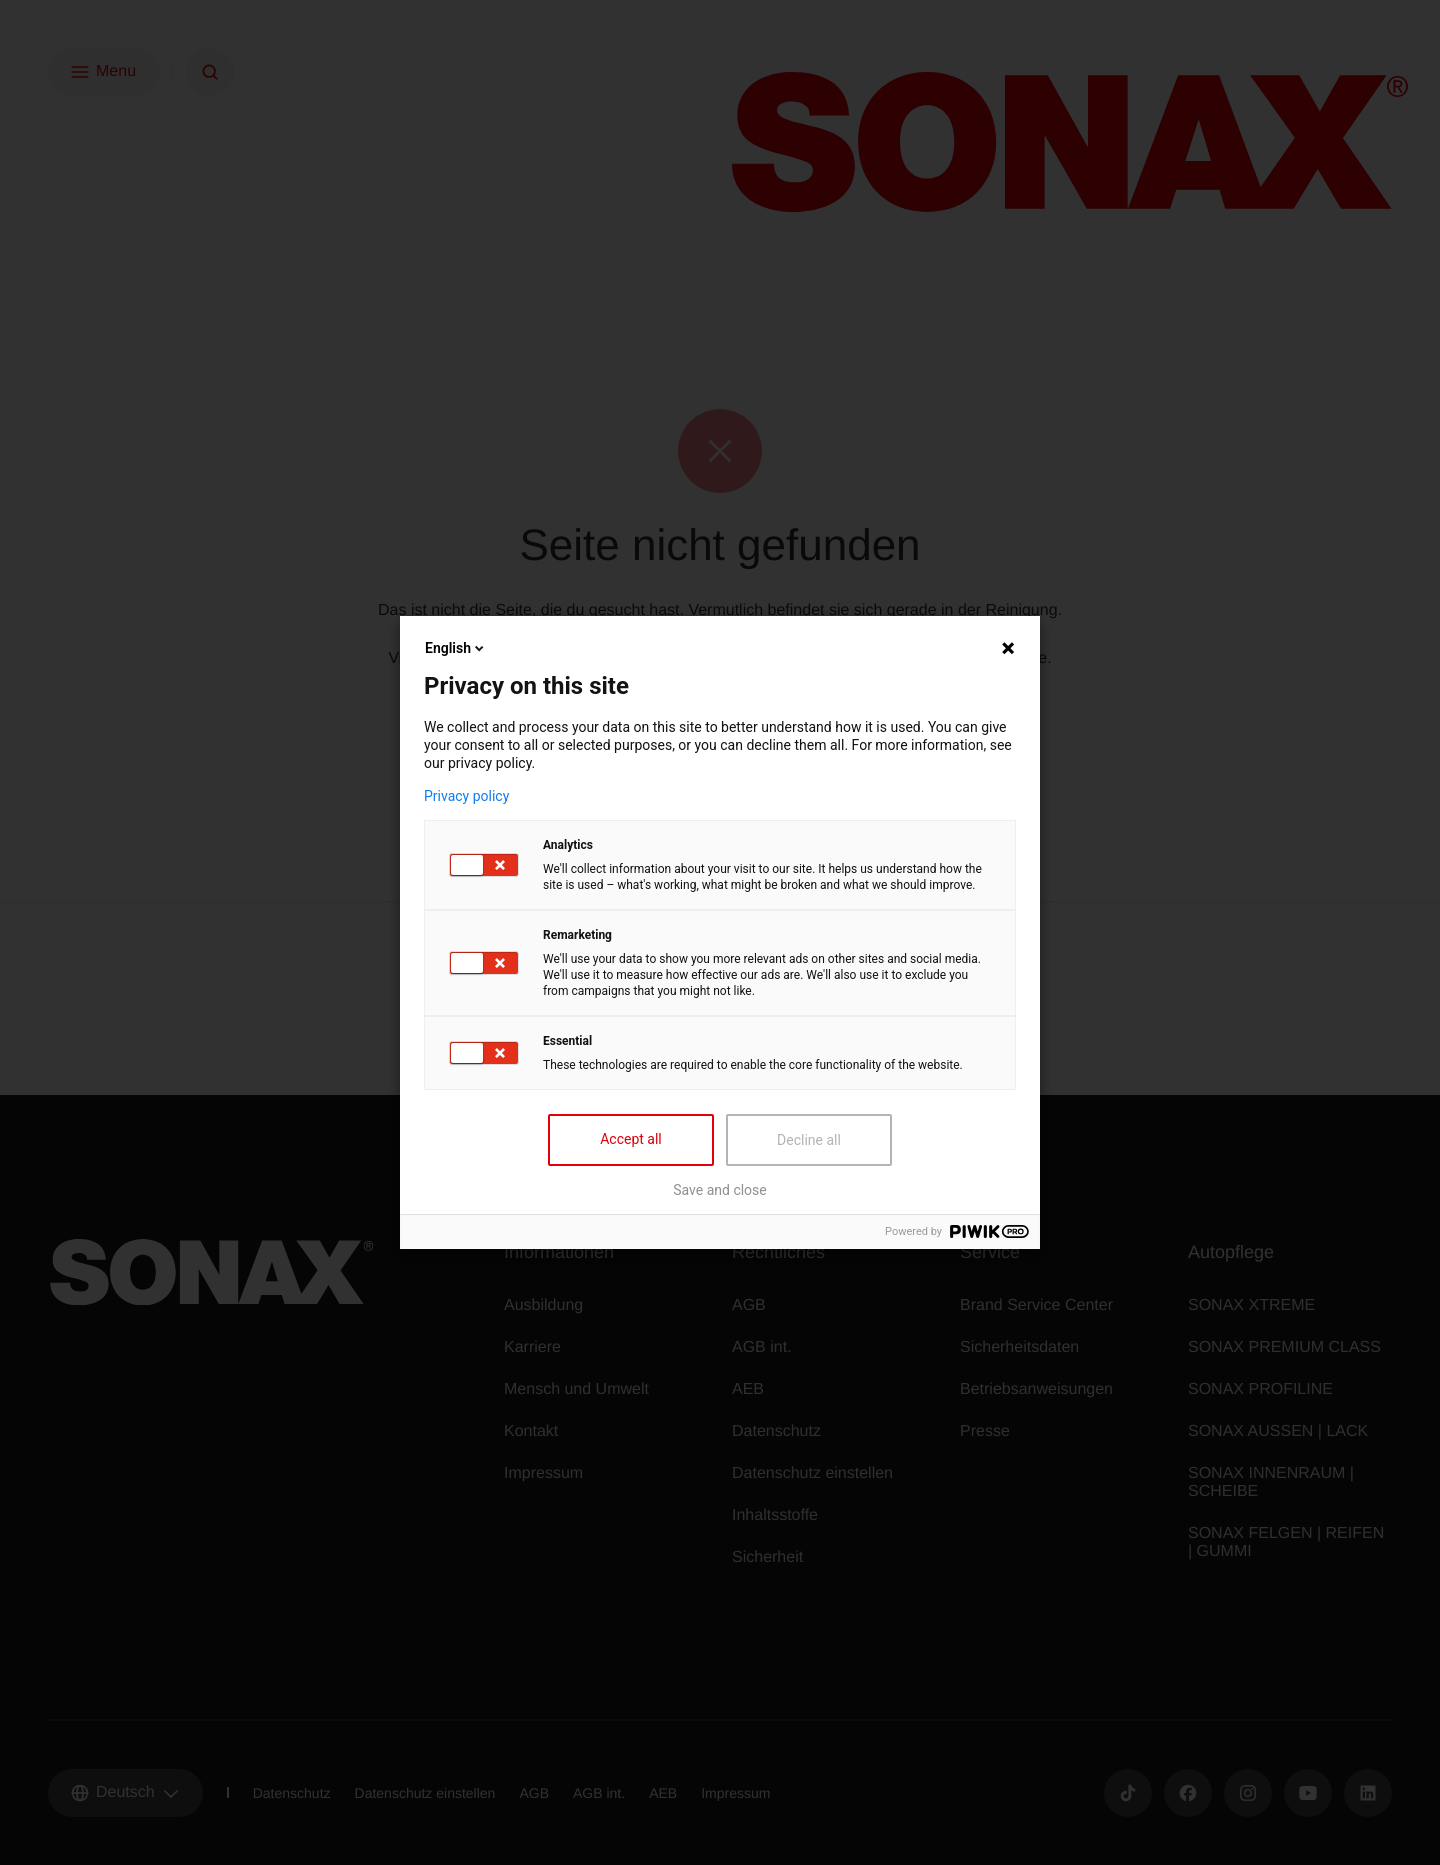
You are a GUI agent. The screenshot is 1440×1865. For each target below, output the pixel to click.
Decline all (809, 1140)
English (456, 648)
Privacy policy (466, 796)
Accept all (631, 1139)
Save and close (720, 1190)
